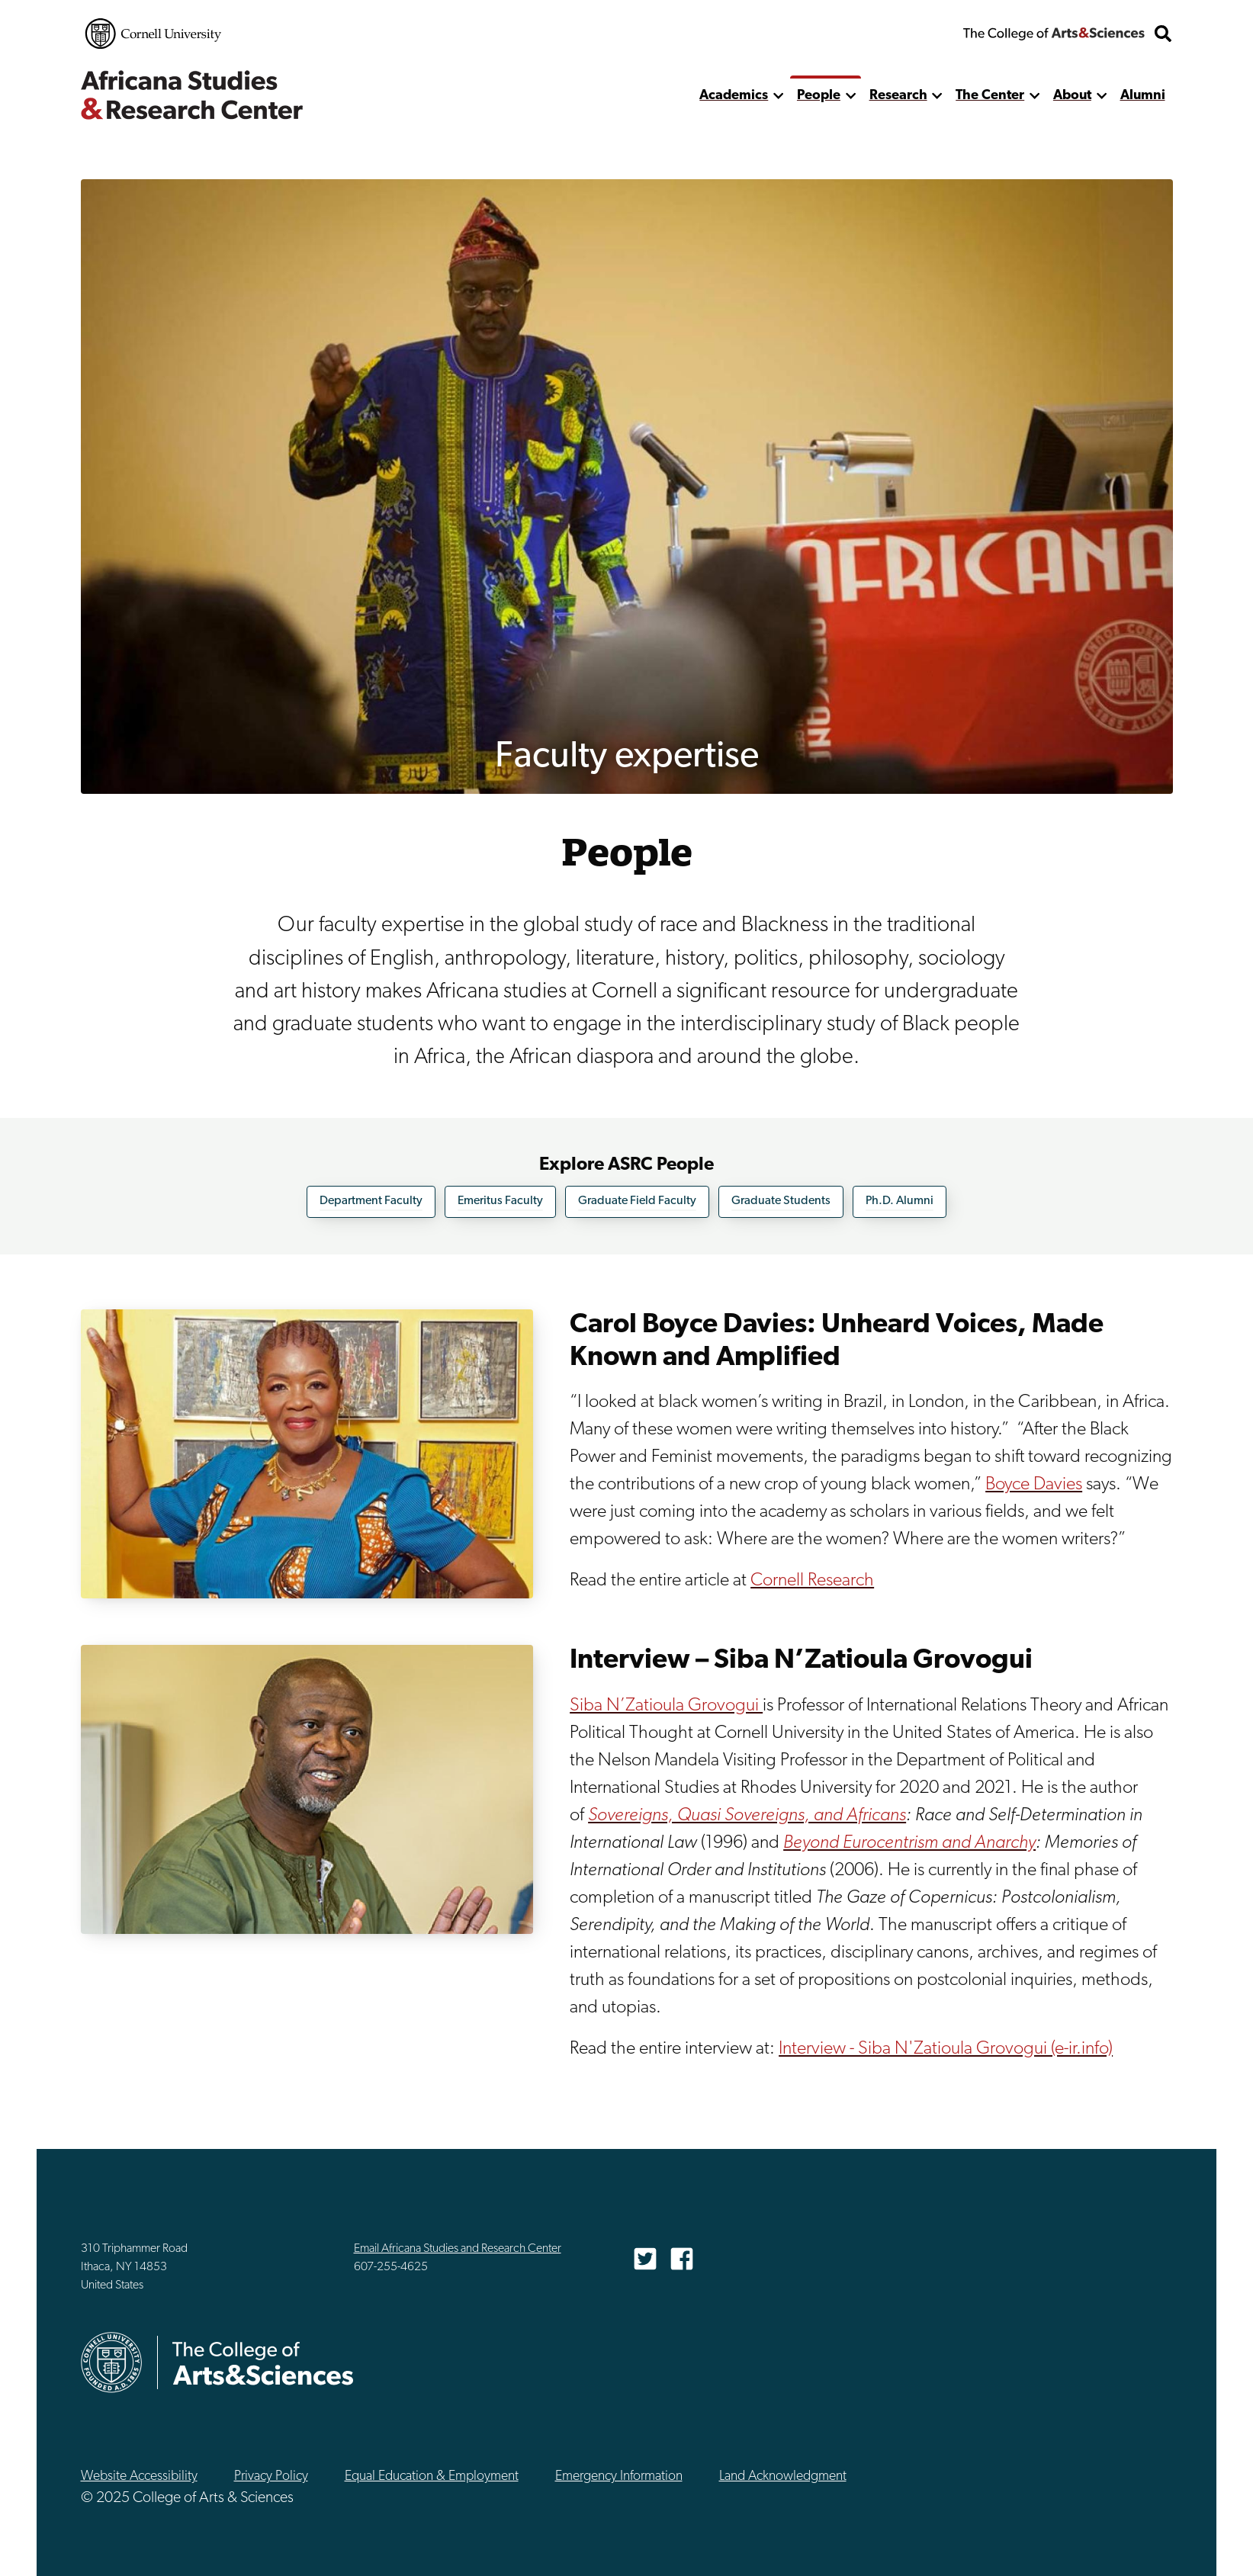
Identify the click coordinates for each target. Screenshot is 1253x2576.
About (1072, 95)
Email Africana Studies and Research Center (457, 2249)
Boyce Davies (1033, 1485)
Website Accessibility (139, 2476)
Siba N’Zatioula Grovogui (666, 1705)
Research (898, 95)
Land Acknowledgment (783, 2476)
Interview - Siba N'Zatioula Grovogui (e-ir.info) (946, 2048)
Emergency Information (619, 2476)
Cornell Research (812, 1581)
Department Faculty (371, 1201)
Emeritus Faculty (500, 1201)
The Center (990, 95)
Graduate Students (781, 1201)
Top (1208, 2544)
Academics (733, 95)
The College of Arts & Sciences (1053, 33)
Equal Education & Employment (432, 2476)
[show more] (778, 95)
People (818, 95)
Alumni (1142, 95)
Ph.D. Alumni (899, 1201)
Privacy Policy (271, 2476)
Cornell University (153, 33)
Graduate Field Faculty (637, 1201)
